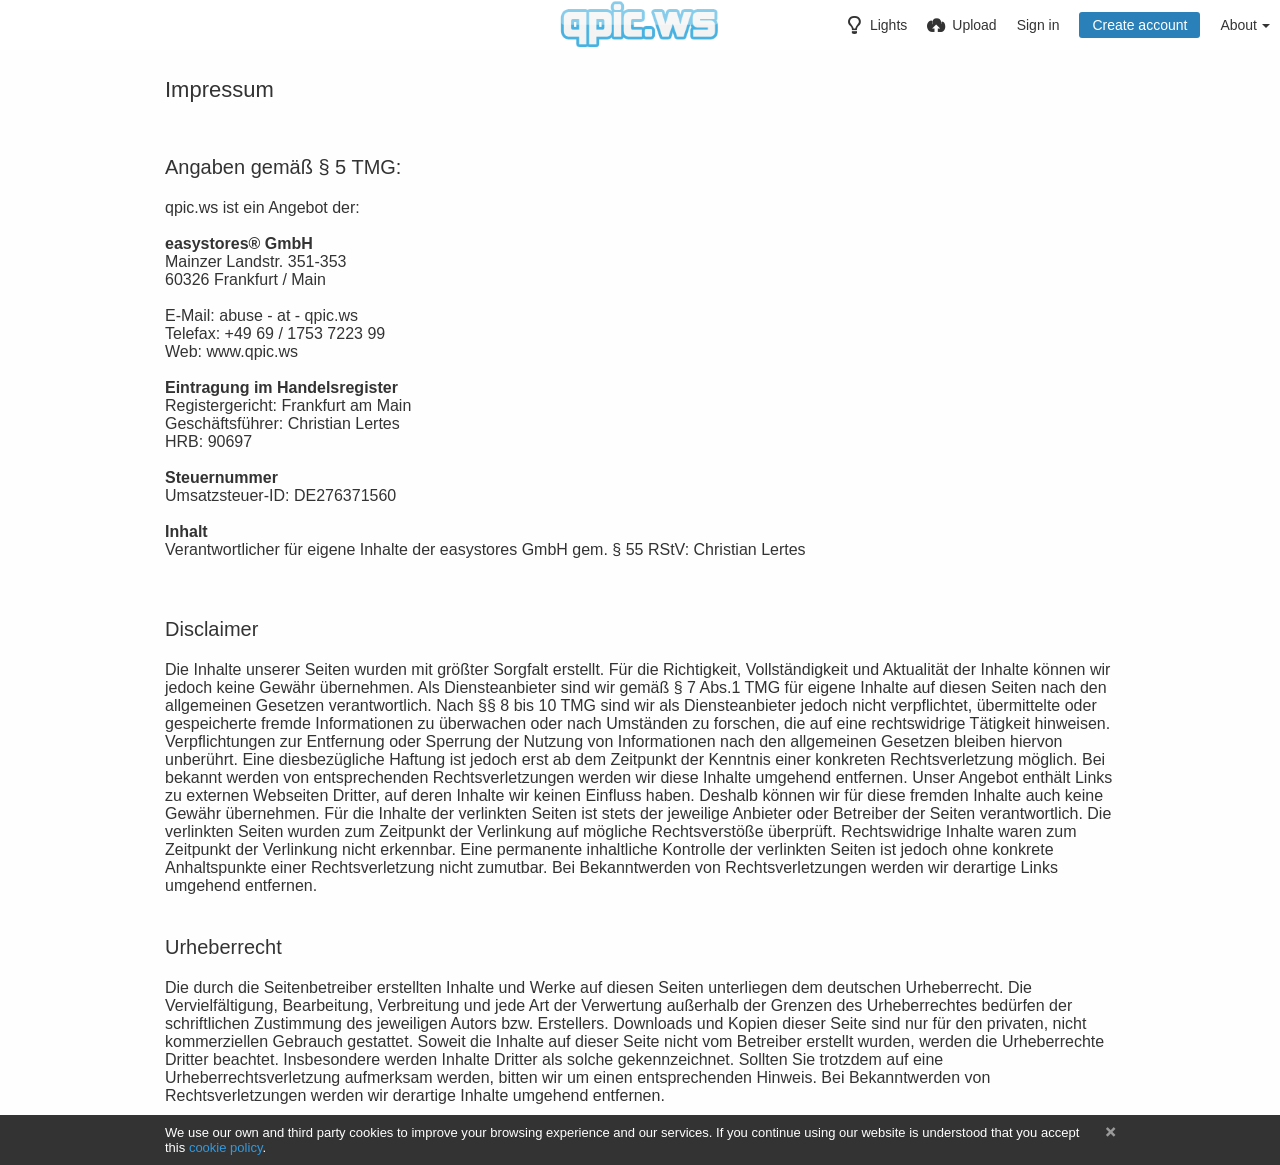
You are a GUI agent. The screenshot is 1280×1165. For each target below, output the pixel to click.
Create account (1139, 25)
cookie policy (226, 1147)
